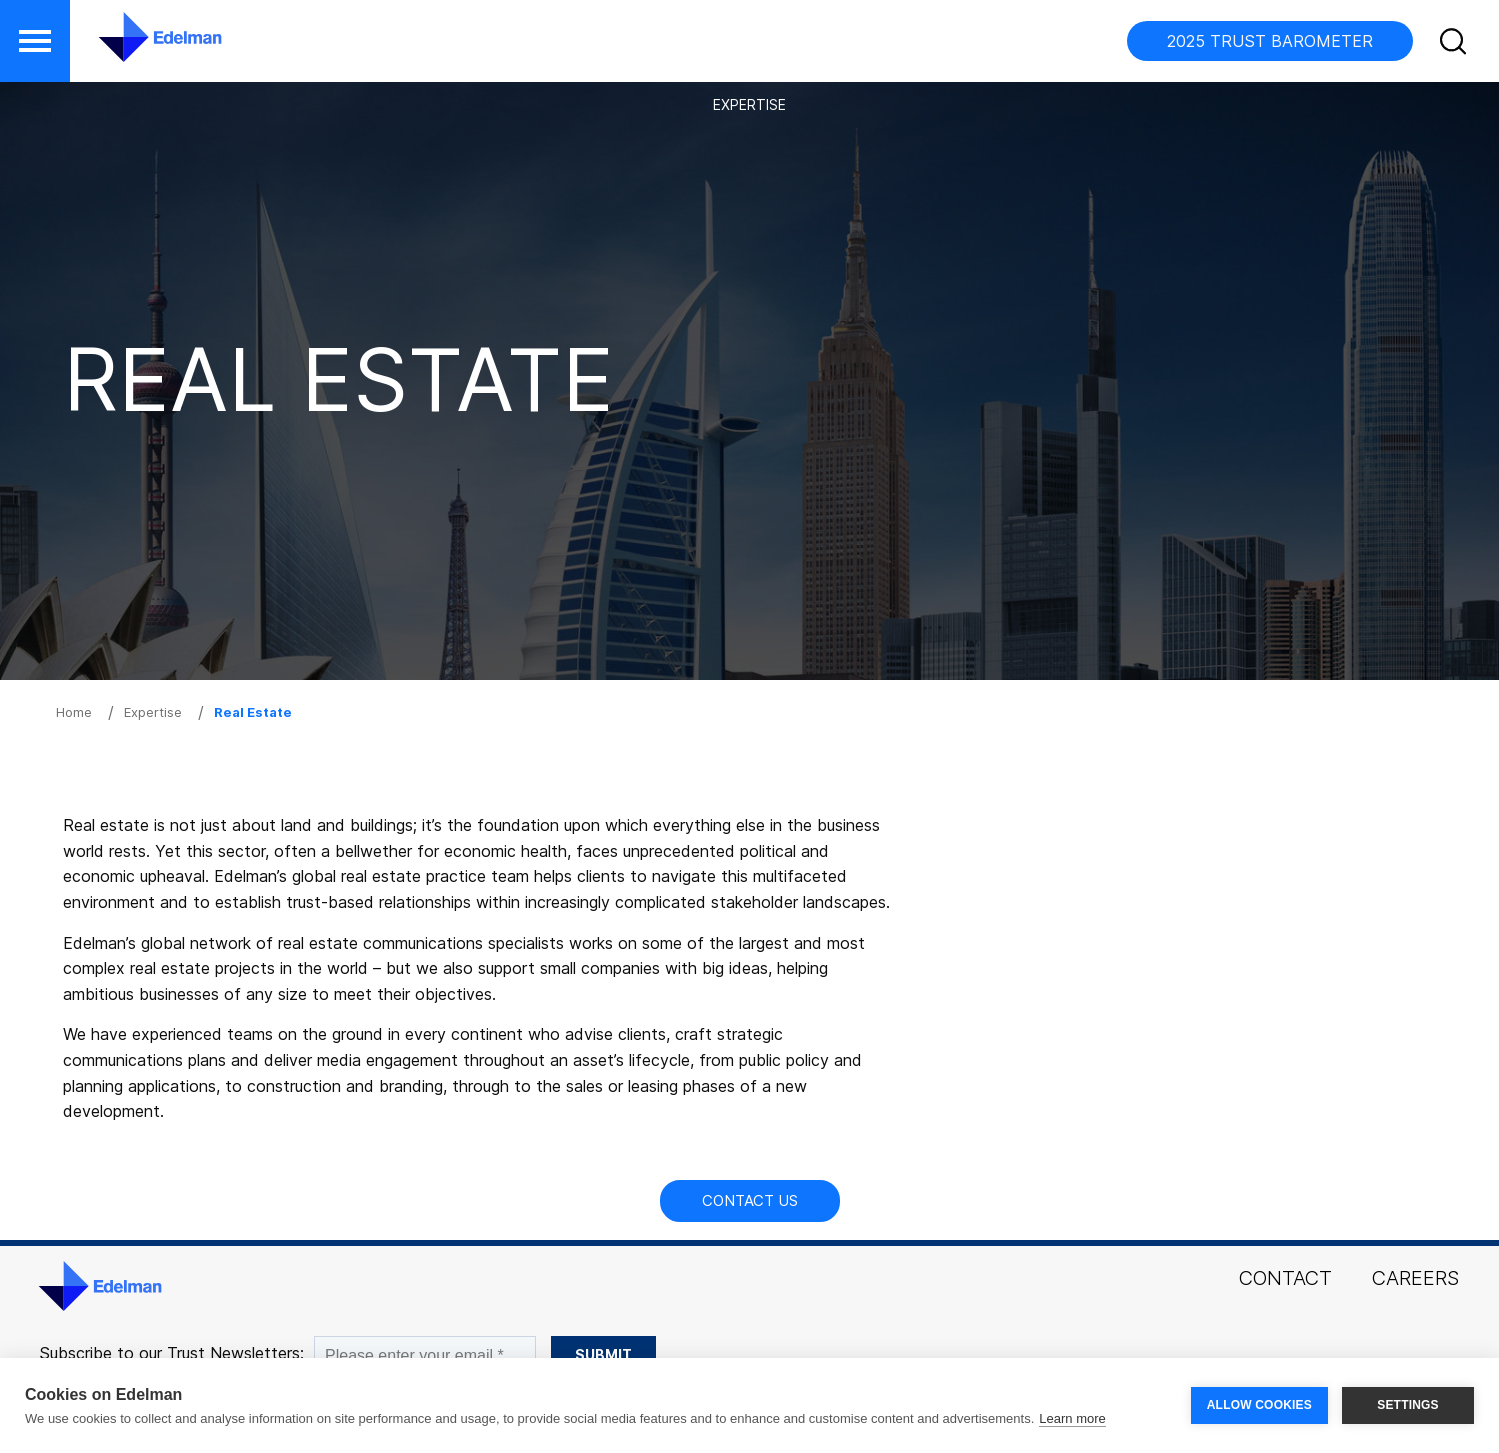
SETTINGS (1408, 1405)
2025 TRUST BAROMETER (1270, 41)
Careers (1415, 1278)
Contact (1285, 1278)
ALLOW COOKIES (1259, 1405)
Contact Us (750, 1200)
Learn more (1072, 1418)
